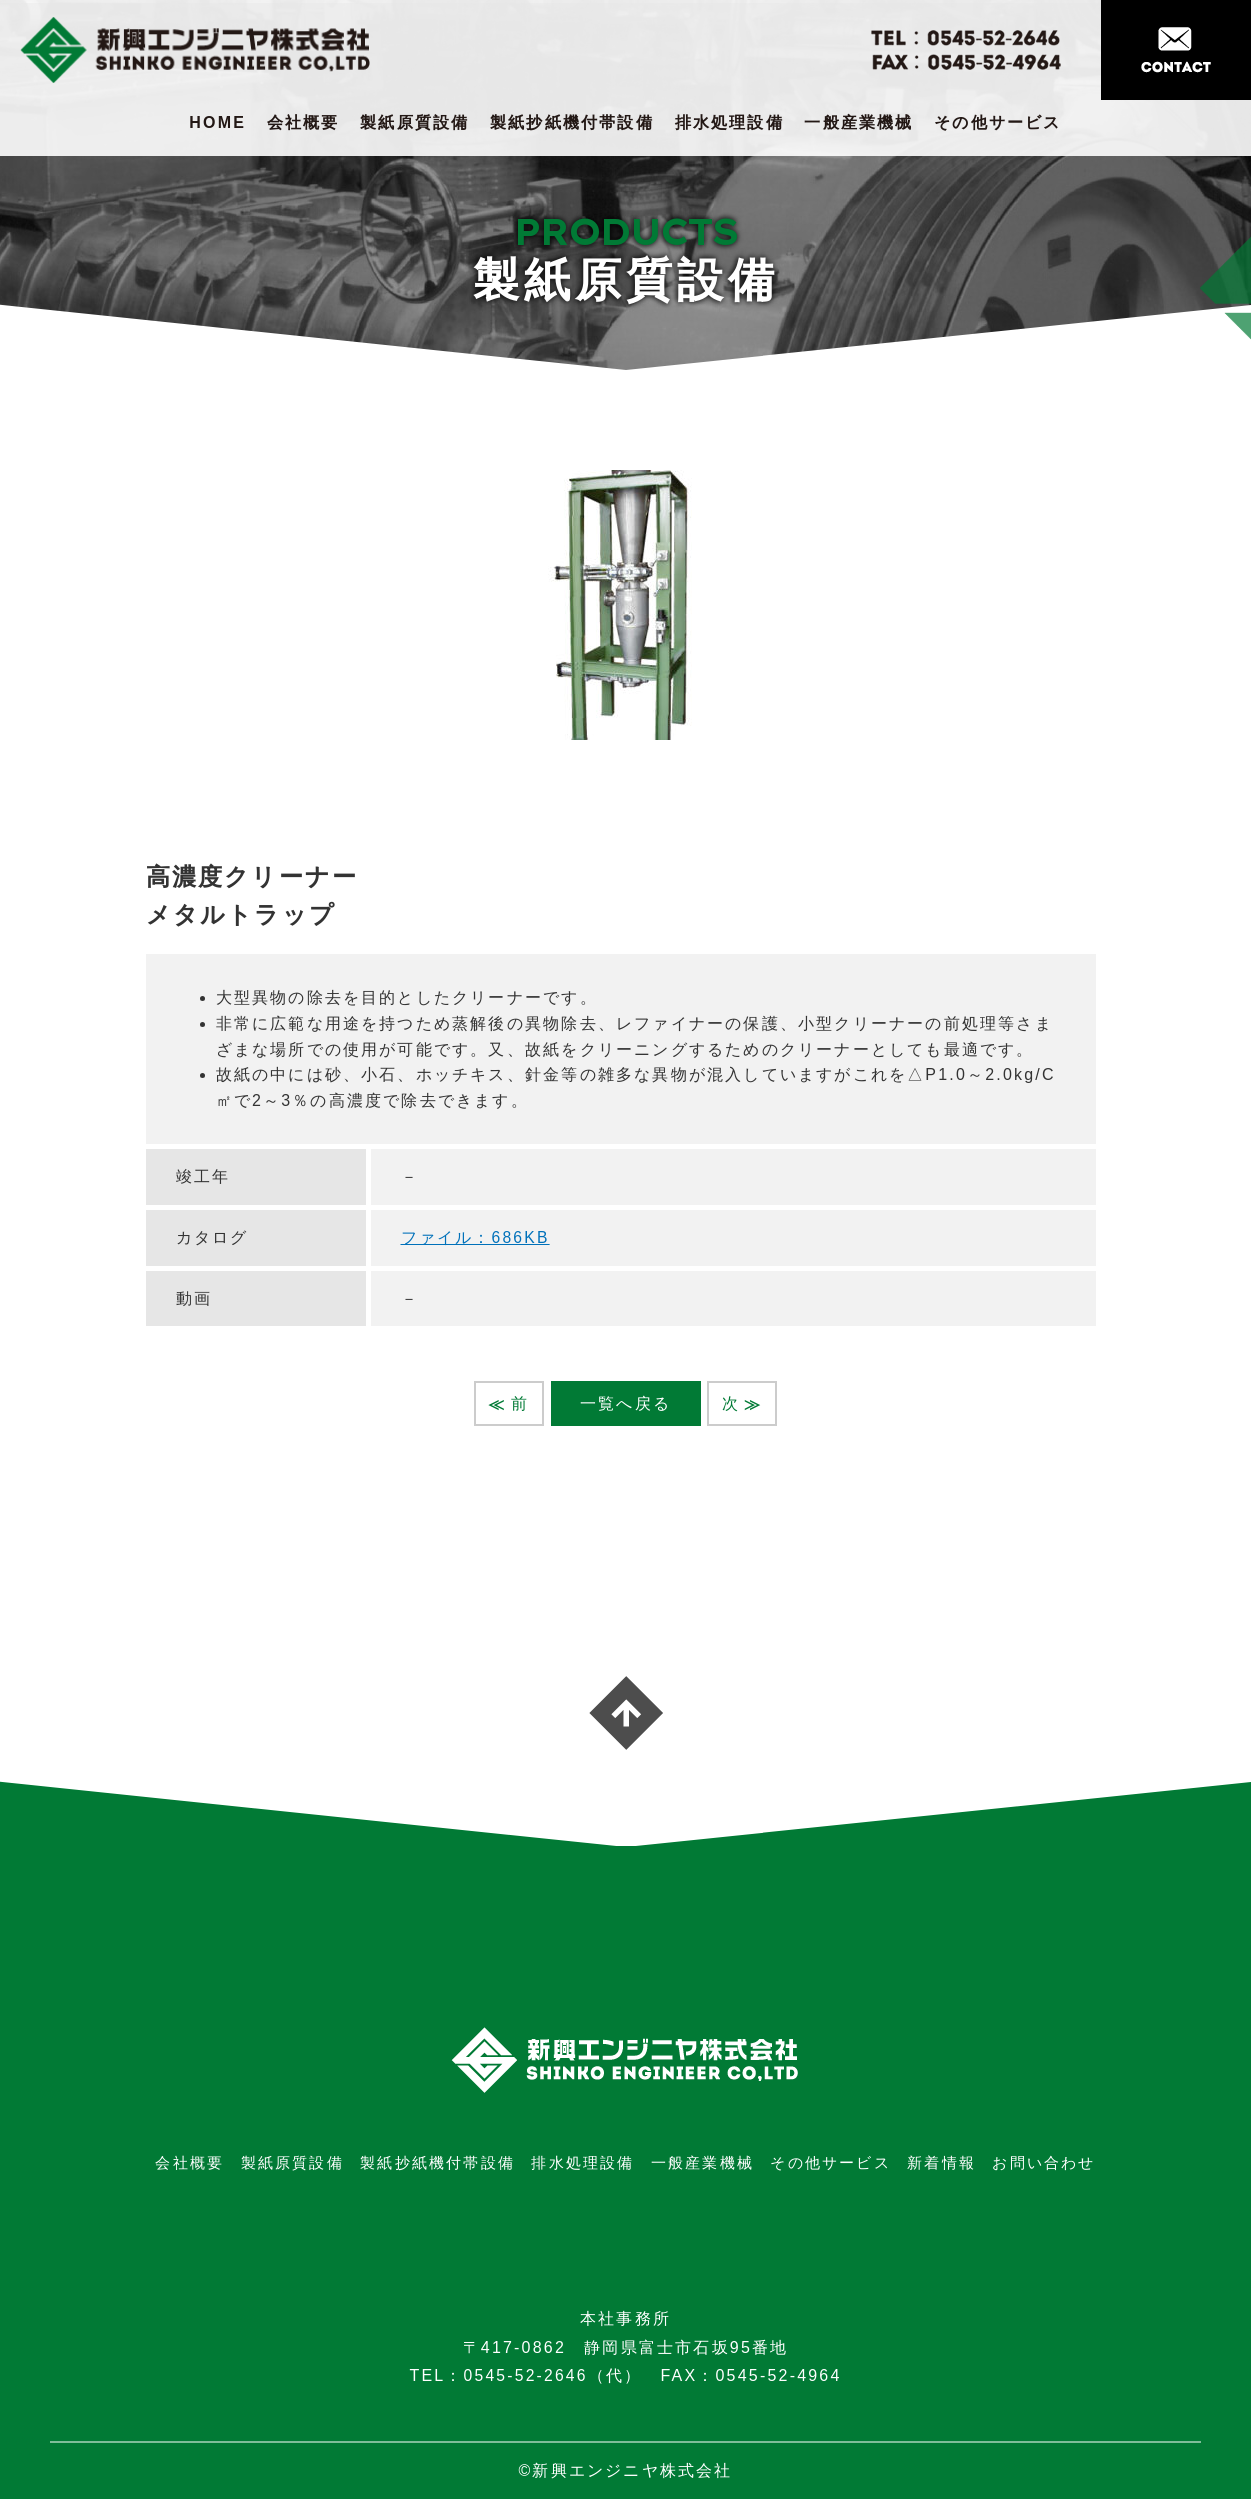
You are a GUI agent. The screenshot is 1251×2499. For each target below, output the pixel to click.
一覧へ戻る (625, 1403)
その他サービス (997, 122)
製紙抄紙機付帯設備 (572, 122)
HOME (217, 122)
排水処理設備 (729, 122)
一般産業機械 (858, 122)
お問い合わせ (1043, 2162)
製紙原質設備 (414, 122)
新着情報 (941, 2162)
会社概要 (303, 122)
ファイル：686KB (476, 1237)
